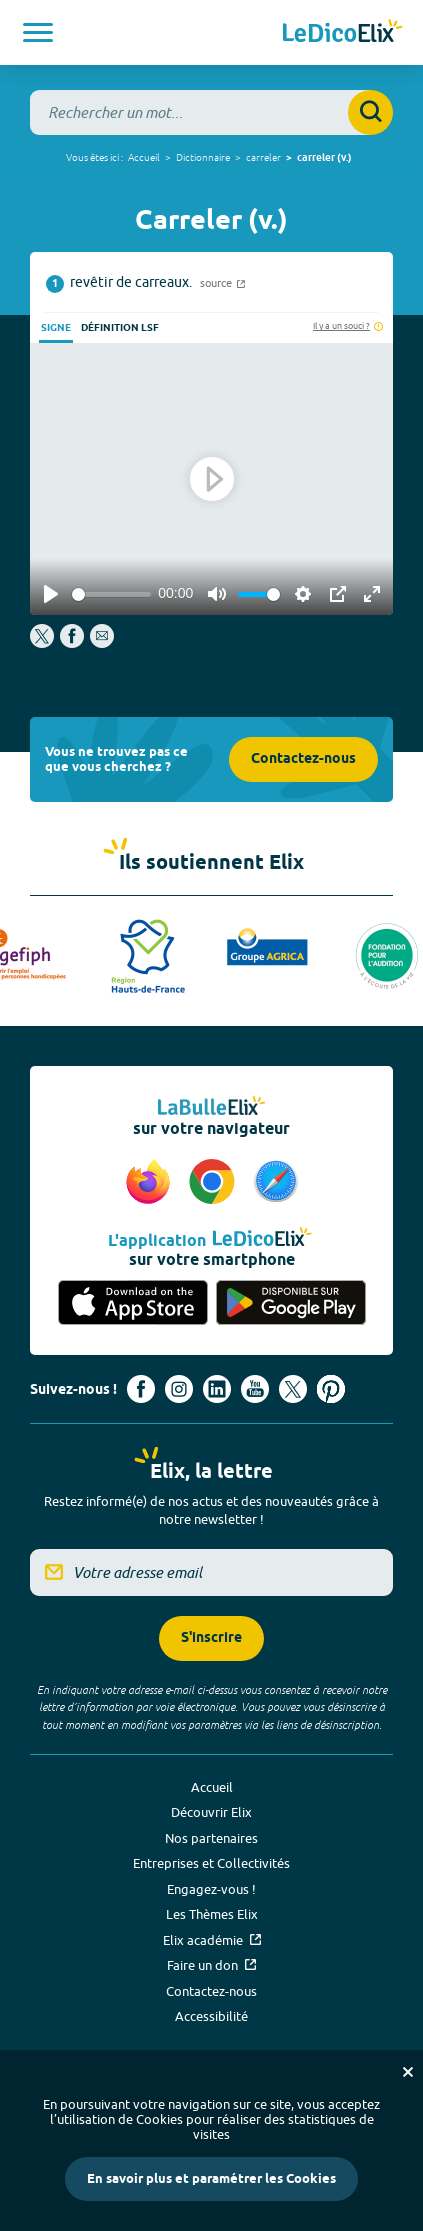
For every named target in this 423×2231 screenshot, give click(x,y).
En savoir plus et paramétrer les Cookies (211, 2179)
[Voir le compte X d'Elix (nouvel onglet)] (293, 1389)
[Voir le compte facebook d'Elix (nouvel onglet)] (141, 1389)
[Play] (51, 594)
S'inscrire (211, 1638)
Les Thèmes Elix (212, 1914)
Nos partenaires (211, 1838)
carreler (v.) (324, 158)
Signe (56, 328)
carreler (263, 157)
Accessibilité (211, 2016)
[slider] (111, 594)
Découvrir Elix (211, 1812)
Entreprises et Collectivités (211, 1863)
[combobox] (211, 112)
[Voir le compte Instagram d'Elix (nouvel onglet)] (179, 1389)
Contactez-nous (303, 759)
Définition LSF (120, 328)
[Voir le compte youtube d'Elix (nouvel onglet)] (255, 1389)
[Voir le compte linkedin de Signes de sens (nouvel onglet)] (217, 1389)
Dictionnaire (203, 157)
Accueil (144, 157)
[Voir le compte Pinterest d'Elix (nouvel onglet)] (331, 1389)
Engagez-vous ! (211, 1889)
